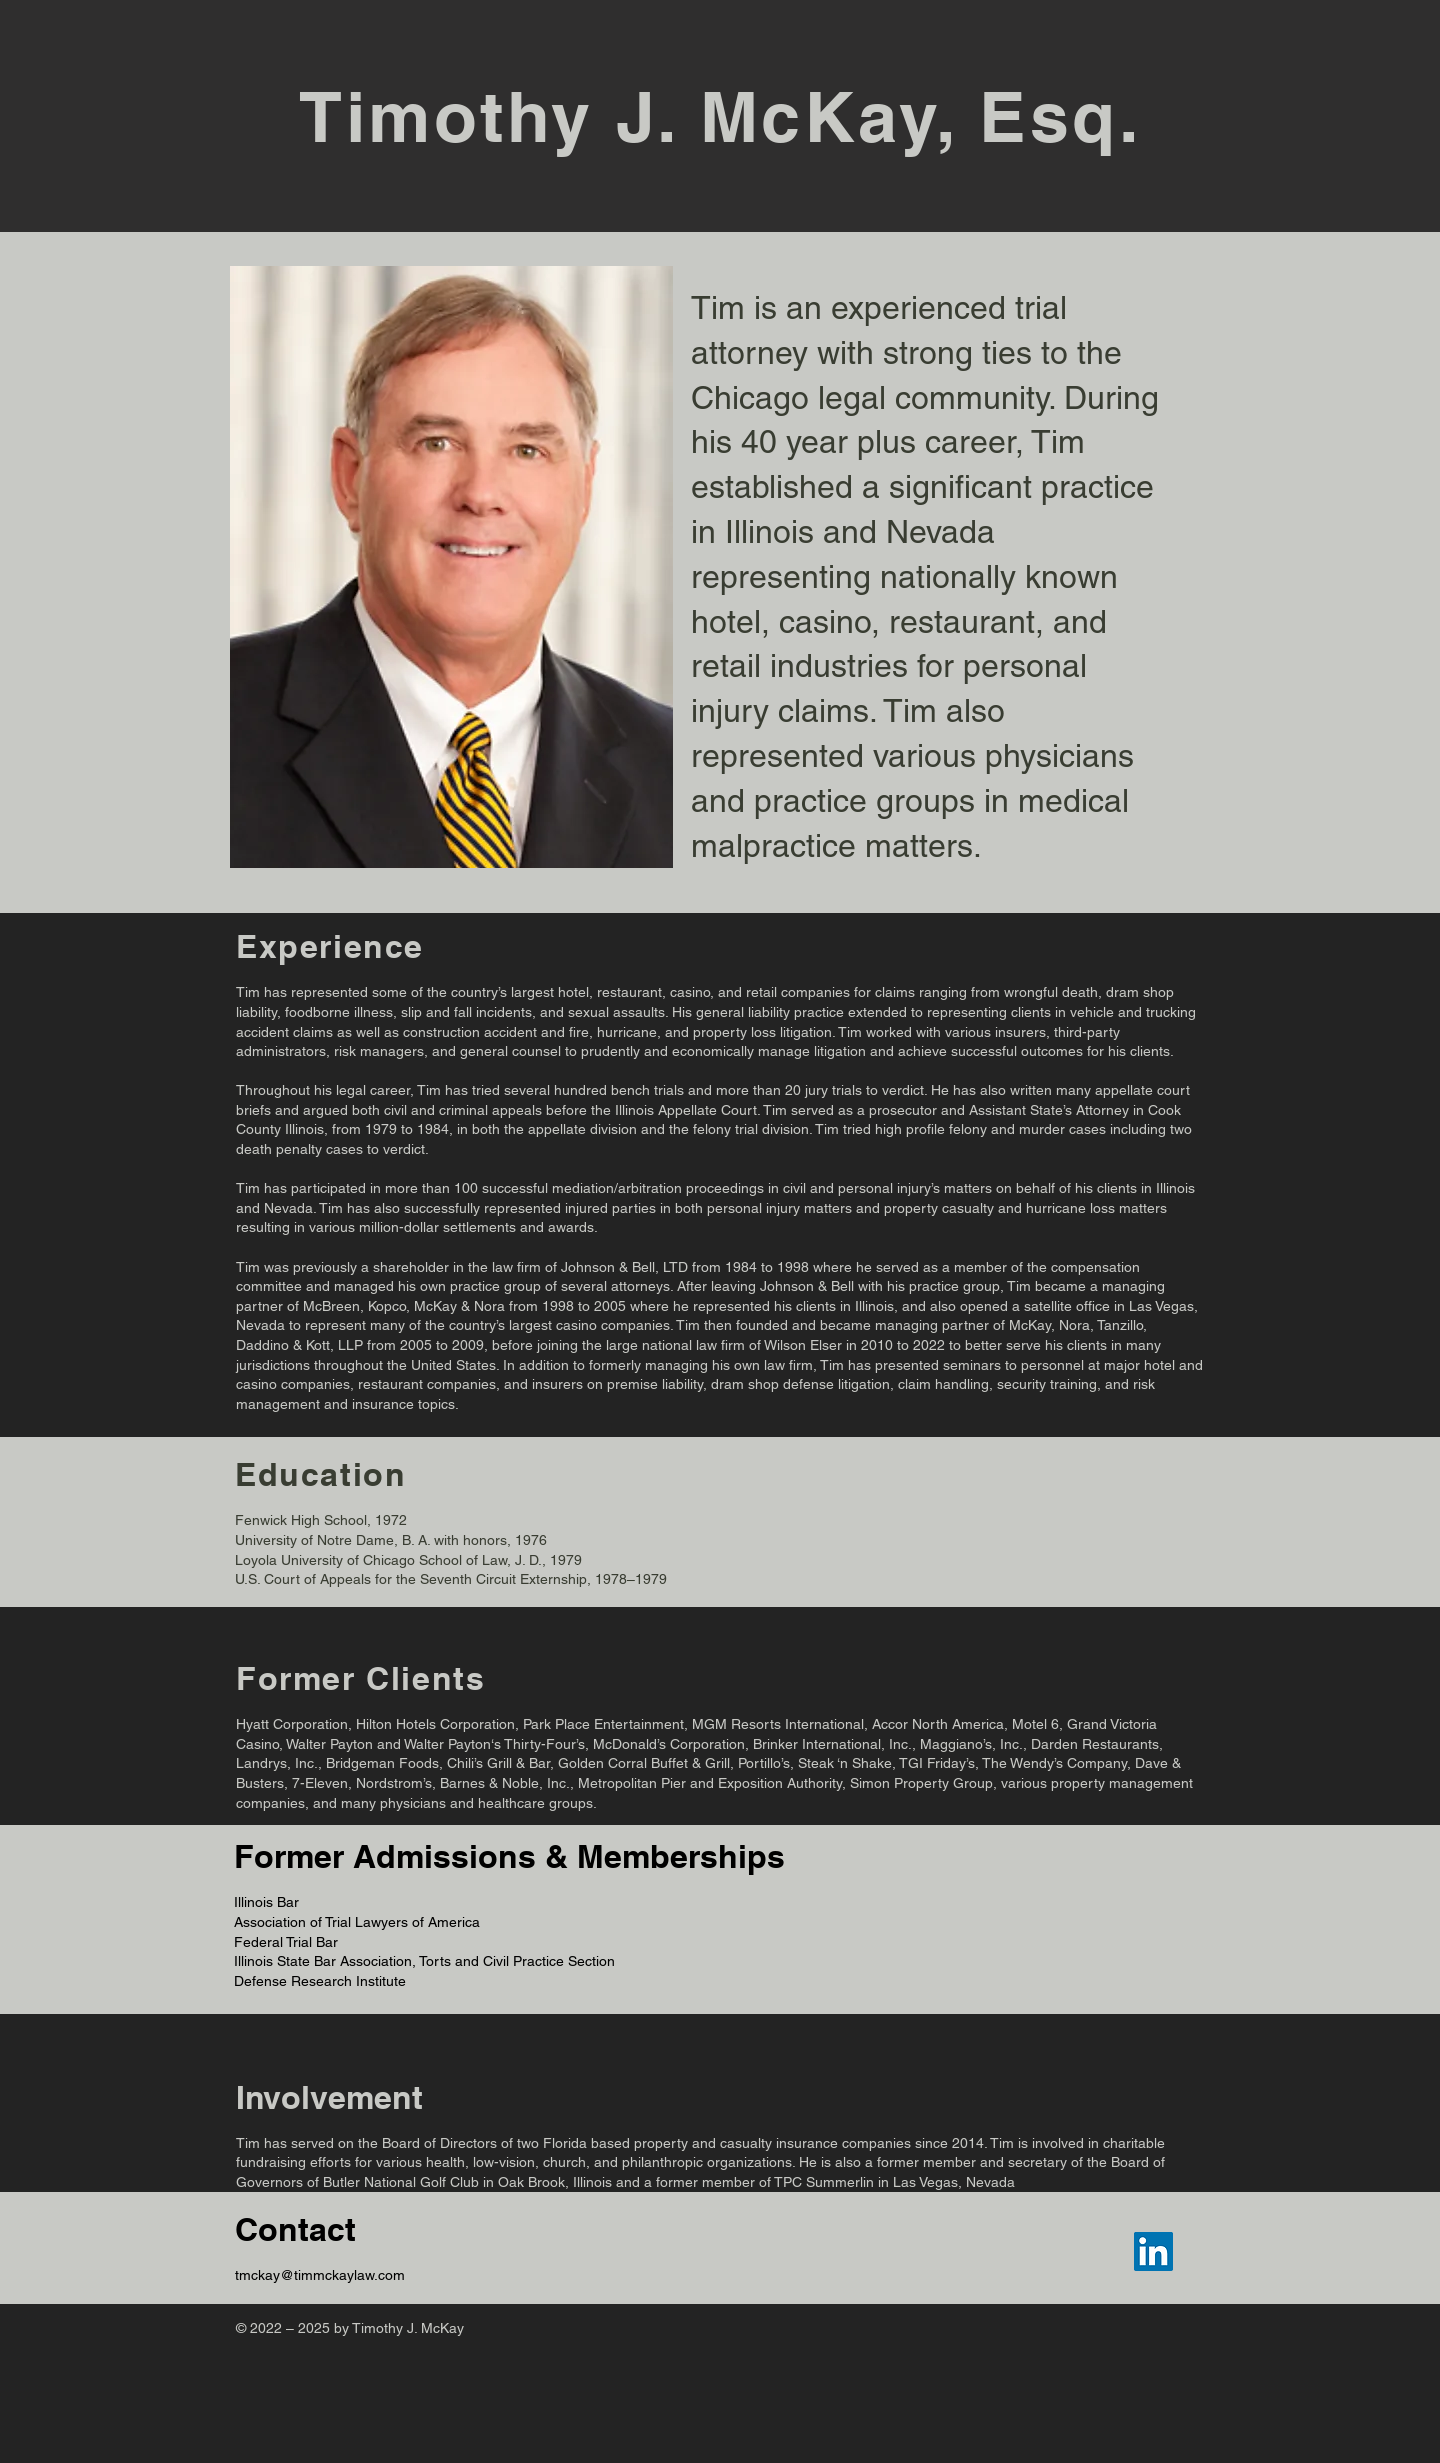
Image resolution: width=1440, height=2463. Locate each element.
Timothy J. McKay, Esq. (720, 116)
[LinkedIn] (1153, 2251)
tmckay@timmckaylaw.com (320, 2275)
